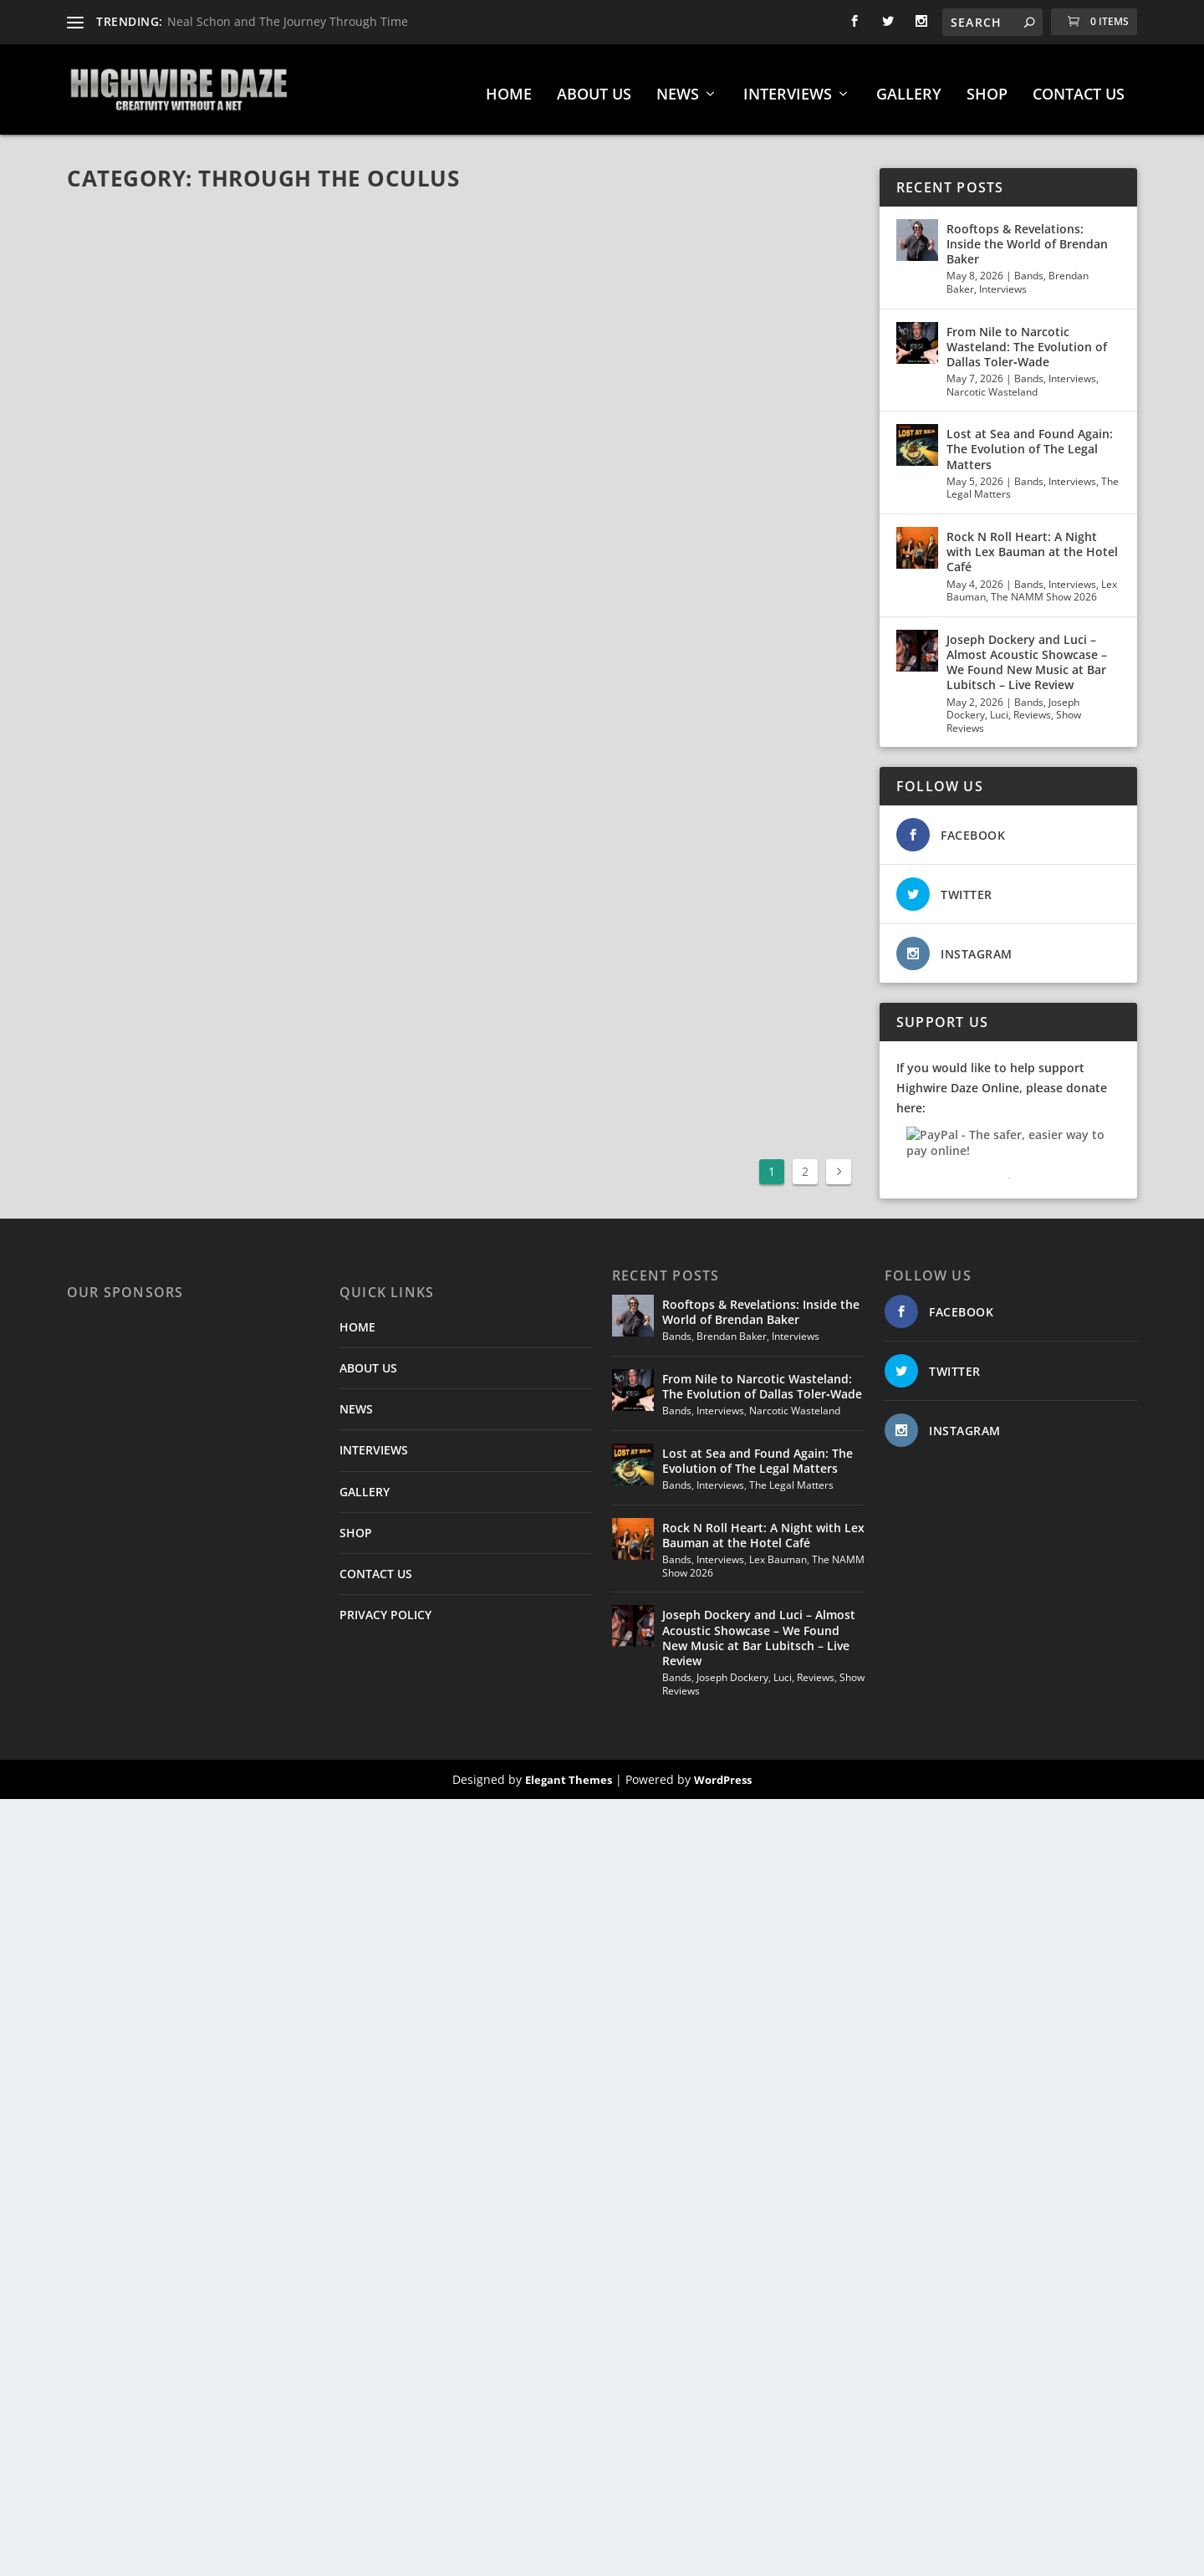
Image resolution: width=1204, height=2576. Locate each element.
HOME (509, 88)
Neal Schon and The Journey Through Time (287, 21)
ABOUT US (594, 88)
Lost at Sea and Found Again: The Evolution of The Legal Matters (1029, 443)
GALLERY (908, 88)
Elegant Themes (568, 1773)
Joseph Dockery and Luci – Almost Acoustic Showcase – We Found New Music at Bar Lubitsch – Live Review (1026, 656)
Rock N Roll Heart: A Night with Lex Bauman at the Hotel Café (1032, 545)
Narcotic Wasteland (992, 385)
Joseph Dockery (732, 1671)
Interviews (1003, 282)
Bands (1028, 270)
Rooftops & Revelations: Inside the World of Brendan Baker (1027, 237)
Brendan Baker (731, 1329)
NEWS (677, 88)
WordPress (723, 1773)
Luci (999, 708)
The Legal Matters (791, 1478)
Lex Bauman (778, 1553)
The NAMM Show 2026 (1044, 590)
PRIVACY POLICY (385, 1608)
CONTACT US (1079, 88)
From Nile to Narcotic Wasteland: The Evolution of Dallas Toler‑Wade (1026, 340)
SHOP (987, 88)
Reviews (1032, 708)
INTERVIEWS (787, 88)
